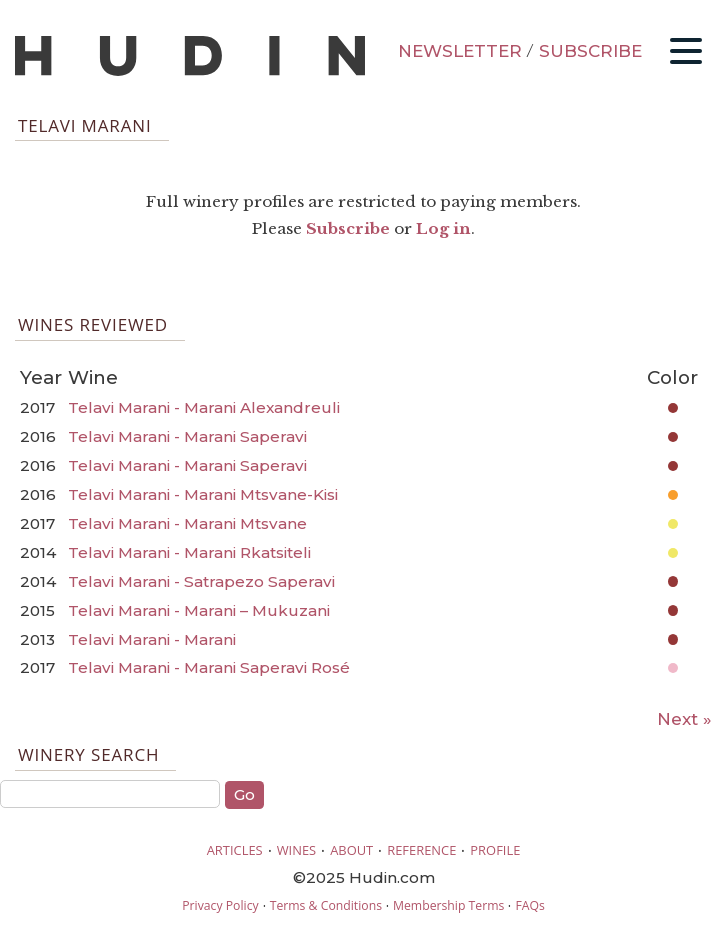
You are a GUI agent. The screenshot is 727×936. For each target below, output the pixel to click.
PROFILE (495, 850)
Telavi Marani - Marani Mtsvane (187, 523)
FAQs (529, 905)
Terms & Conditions (326, 905)
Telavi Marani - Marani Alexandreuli (204, 407)
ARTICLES (235, 850)
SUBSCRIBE (590, 51)
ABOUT (351, 850)
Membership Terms (448, 905)
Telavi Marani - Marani (152, 639)
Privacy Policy (220, 905)
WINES (297, 850)
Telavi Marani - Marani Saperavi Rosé (209, 667)
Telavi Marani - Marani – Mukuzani (199, 610)
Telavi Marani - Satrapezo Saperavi (201, 581)
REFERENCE (421, 850)
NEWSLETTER (460, 51)
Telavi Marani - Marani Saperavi (187, 436)
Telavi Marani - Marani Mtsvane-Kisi (203, 494)
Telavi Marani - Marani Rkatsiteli (189, 552)
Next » (684, 719)
